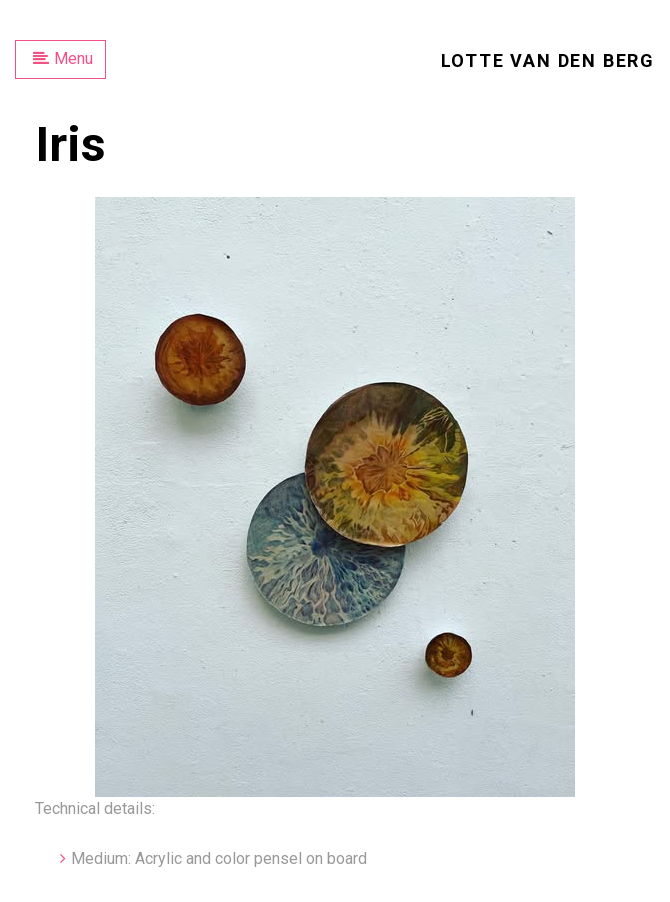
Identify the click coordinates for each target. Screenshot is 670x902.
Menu (63, 58)
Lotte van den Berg (548, 60)
